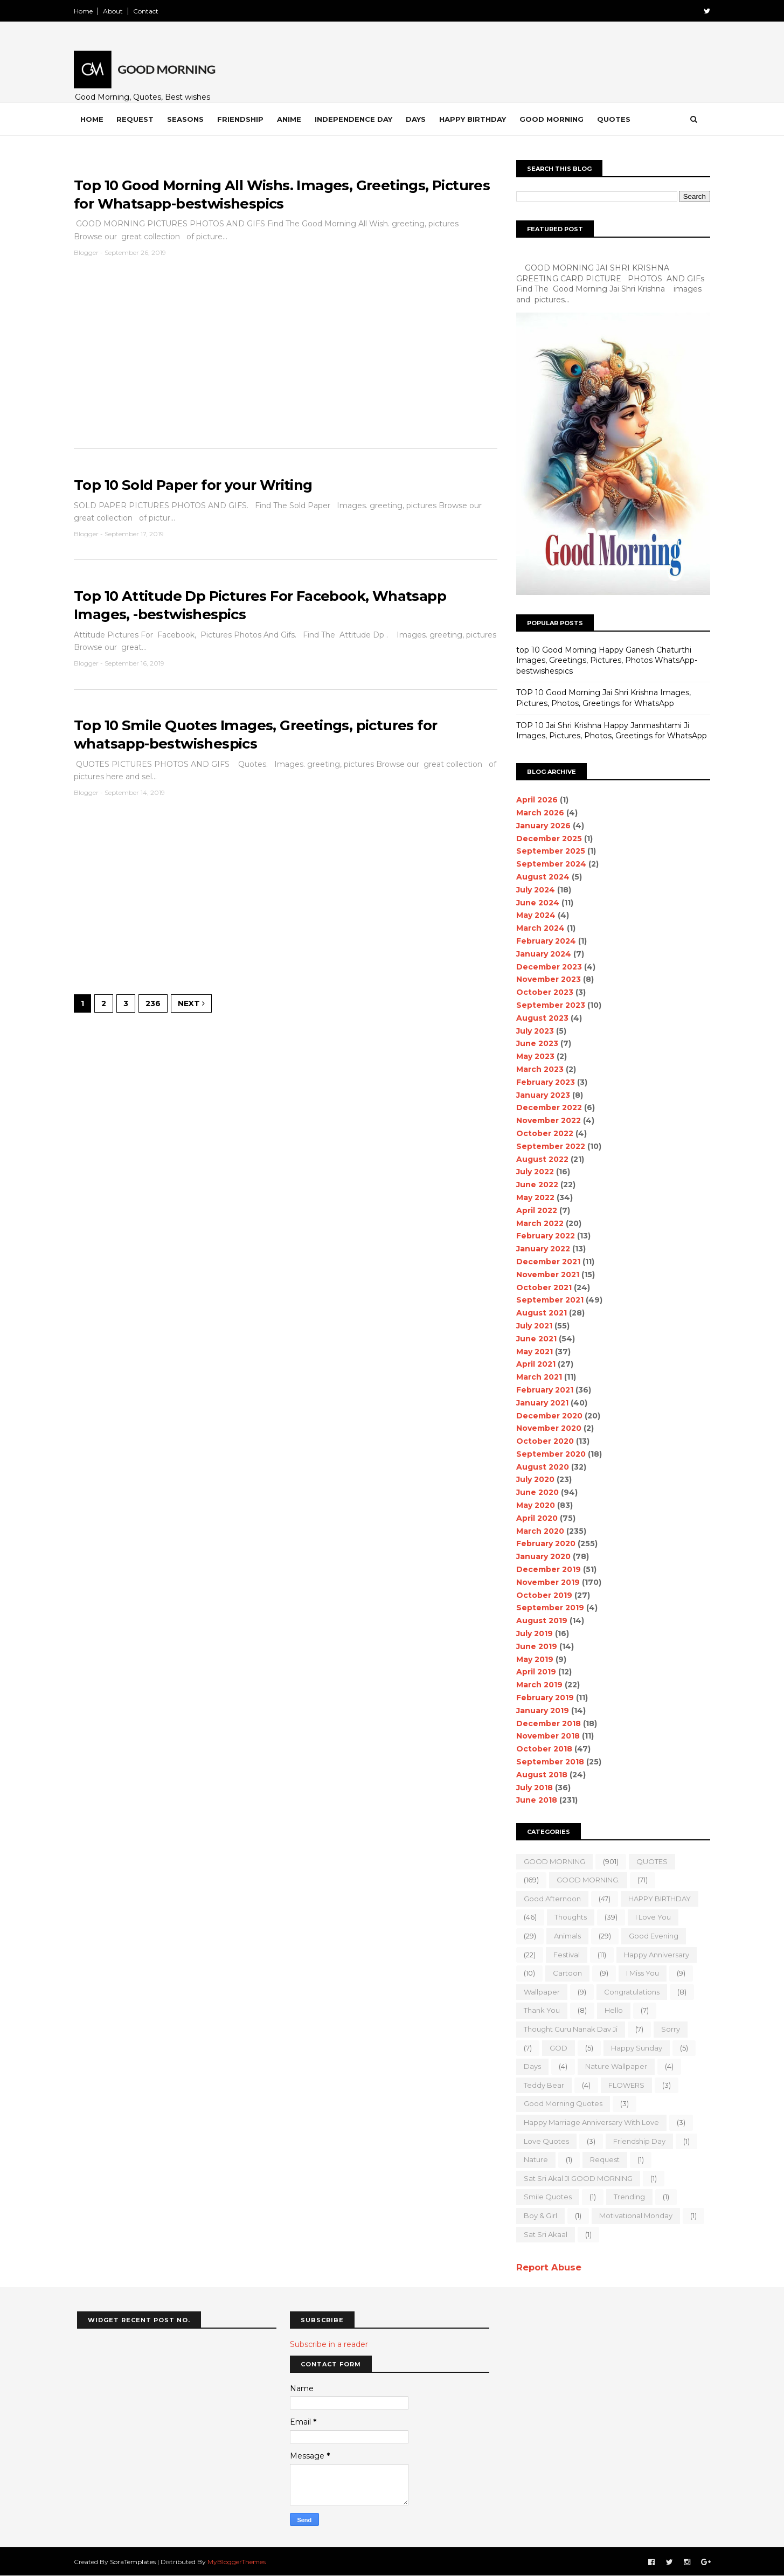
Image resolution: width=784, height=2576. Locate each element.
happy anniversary (653, 1954)
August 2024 (540, 877)
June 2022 (535, 1184)
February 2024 (543, 941)
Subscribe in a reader (329, 2344)
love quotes (543, 2141)
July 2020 (533, 1479)
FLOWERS (624, 2085)
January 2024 (541, 954)
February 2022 (543, 1236)
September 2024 (549, 864)
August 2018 (539, 1774)
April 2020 (534, 1518)
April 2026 (534, 800)
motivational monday (633, 2215)
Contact (149, 11)
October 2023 (542, 992)
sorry (667, 2029)
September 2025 (548, 851)
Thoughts (568, 1917)
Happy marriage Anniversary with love (588, 2122)
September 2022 (548, 1146)
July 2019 (532, 1633)
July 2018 (532, 1787)
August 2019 (539, 1620)
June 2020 (535, 1492)
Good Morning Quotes (560, 2103)
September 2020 (548, 1454)
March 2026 (537, 813)
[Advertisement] (284, 358)
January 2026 (541, 825)
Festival (564, 1954)
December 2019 (546, 1569)
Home (86, 11)
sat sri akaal (543, 2234)
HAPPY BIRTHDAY (657, 1898)
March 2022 (537, 1223)
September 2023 (548, 1005)
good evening (651, 1935)
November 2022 (546, 1120)
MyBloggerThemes (240, 2561)
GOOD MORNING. (585, 1879)
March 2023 (537, 1069)
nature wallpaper (613, 2066)
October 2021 (541, 1287)
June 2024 (535, 903)
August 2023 (540, 1018)
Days (419, 119)
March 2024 (538, 928)
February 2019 (542, 1697)
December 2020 (547, 1416)
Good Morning (555, 119)
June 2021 (534, 1339)
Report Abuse (546, 2267)
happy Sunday (634, 2048)
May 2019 (532, 1659)
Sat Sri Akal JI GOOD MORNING (575, 2178)
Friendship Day (636, 2141)
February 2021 (542, 1390)
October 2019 (542, 1595)
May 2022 (533, 1197)
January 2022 (540, 1249)
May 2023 (533, 1056)
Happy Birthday (475, 119)
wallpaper (539, 1992)
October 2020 (542, 1441)
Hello (611, 2010)
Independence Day (357, 119)
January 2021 (540, 1403)
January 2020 (541, 1556)
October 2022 (542, 1133)
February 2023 (543, 1082)
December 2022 (546, 1107)
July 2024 (533, 890)
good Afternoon (549, 1898)
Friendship (243, 119)
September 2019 (547, 1607)
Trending (626, 2196)
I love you (650, 1917)
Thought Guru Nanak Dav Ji (568, 2029)
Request (138, 119)
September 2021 (547, 1300)
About (116, 11)
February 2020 (543, 1543)
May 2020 (533, 1505)
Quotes (617, 119)
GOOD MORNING (551, 1861)
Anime (292, 119)
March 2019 (537, 1684)
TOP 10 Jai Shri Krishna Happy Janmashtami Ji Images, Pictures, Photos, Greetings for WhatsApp (609, 731)
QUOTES (649, 1861)
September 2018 (547, 1762)
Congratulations (629, 1992)
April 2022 (534, 1210)
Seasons (188, 119)
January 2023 (540, 1095)
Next (194, 1007)
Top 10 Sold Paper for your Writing (197, 486)
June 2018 (534, 1800)
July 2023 (532, 1031)
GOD (556, 2048)
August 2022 (540, 1159)
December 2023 (546, 967)
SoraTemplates (136, 2561)
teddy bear (541, 2085)
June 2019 (534, 1646)
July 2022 (532, 1171)
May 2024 (533, 915)
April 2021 (533, 1364)
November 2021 (545, 1274)
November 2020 (546, 1428)
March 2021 (536, 1377)
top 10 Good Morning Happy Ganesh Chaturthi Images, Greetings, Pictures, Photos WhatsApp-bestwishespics (604, 660)
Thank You (539, 2010)
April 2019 (533, 1672)
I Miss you (639, 1973)
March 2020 (537, 1531)
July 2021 (532, 1326)
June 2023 (535, 1043)
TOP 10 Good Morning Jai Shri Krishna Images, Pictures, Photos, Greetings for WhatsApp (601, 698)
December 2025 (546, 838)
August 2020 (540, 1467)
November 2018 (545, 1736)
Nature (533, 2159)
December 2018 (546, 1723)
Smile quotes (545, 2196)
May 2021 (532, 1351)
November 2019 (545, 1582)
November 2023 (546, 979)
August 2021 (539, 1313)
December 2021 (546, 1261)
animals (564, 1935)
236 (156, 1007)
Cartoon (564, 1973)
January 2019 (540, 1710)
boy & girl (537, 2215)
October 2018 (542, 1749)
